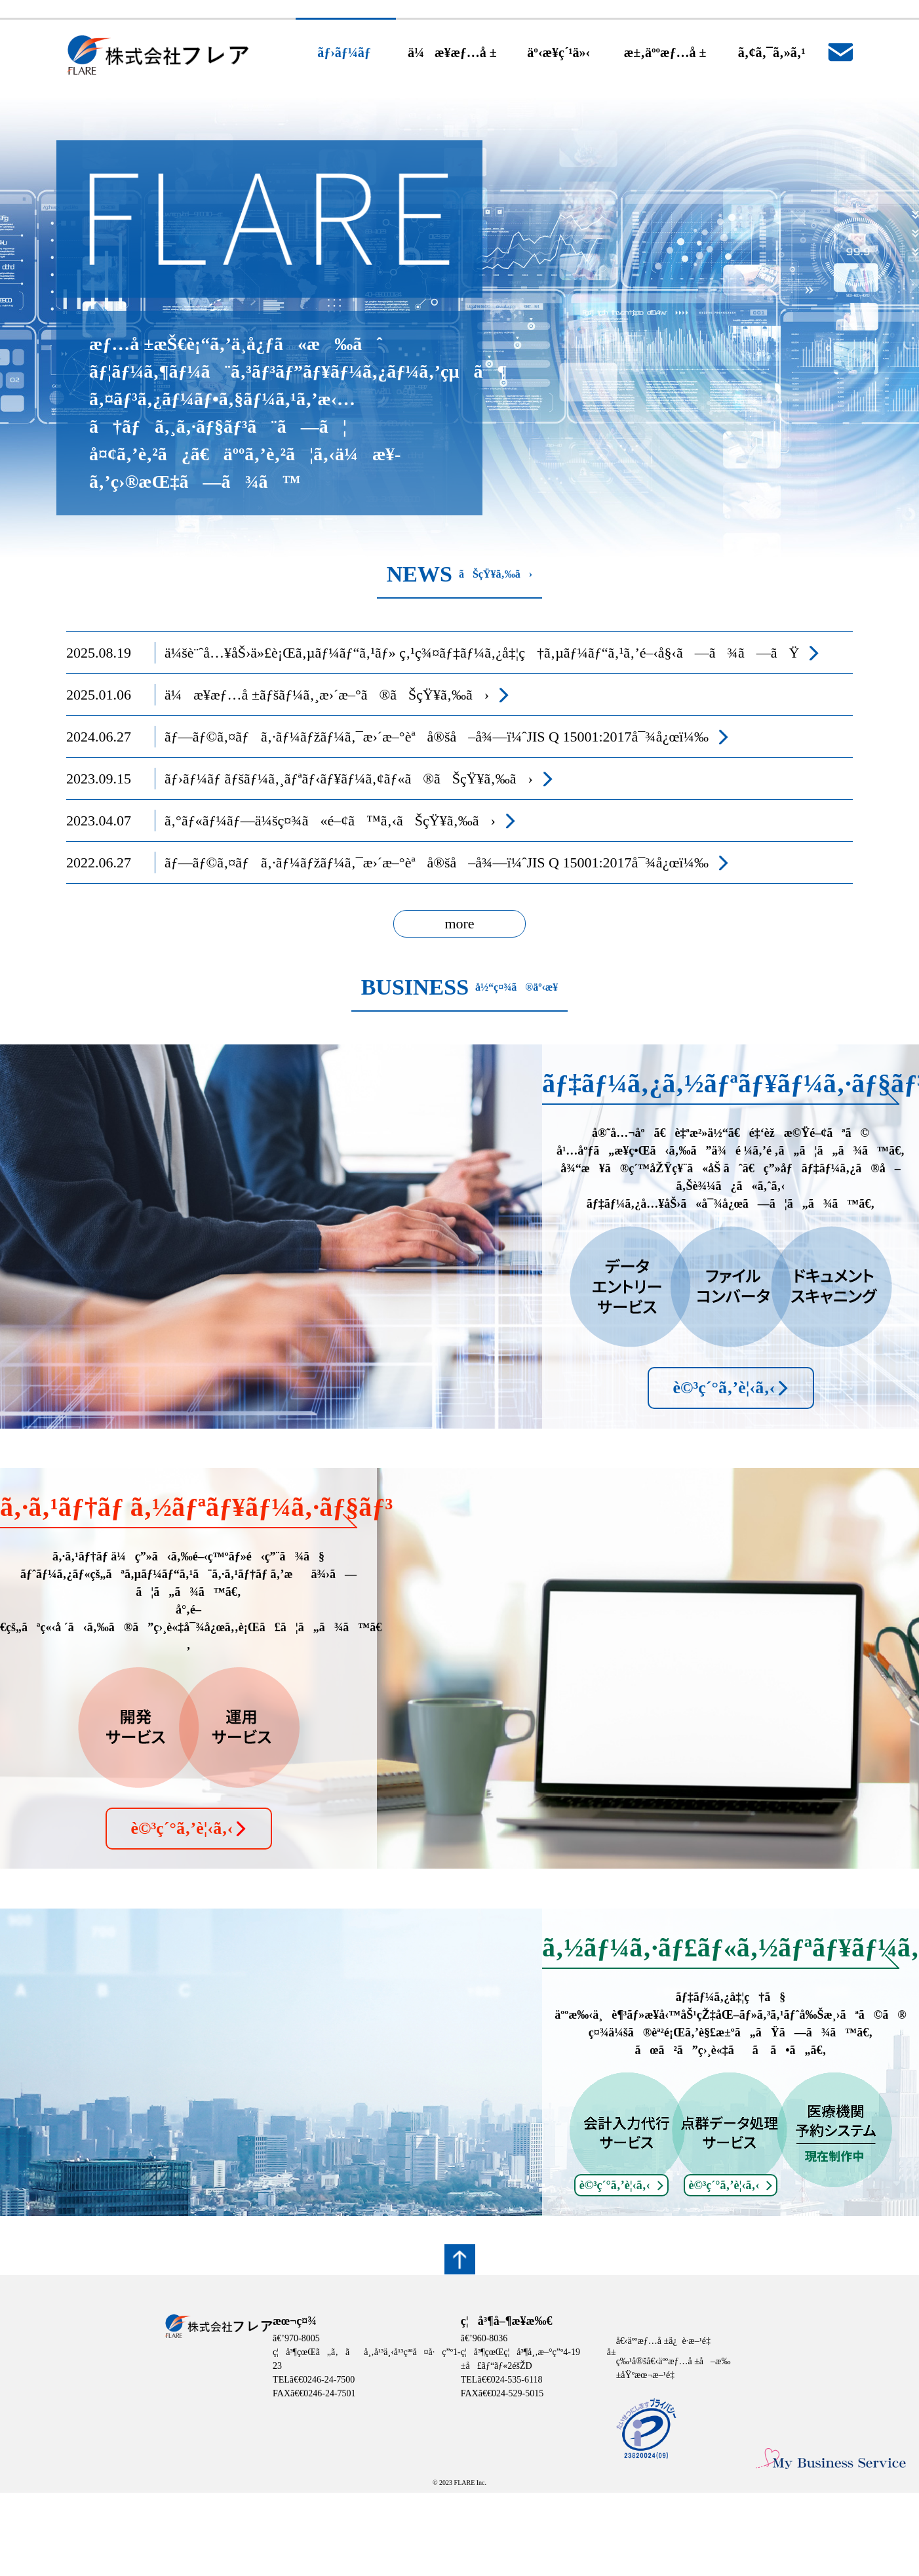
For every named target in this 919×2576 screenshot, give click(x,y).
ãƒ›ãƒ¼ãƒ (345, 52)
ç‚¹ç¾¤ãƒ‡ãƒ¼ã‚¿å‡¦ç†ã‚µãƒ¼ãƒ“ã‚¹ (511, 652)
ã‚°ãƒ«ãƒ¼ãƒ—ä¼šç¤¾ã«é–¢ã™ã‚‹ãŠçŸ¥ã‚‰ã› (330, 820)
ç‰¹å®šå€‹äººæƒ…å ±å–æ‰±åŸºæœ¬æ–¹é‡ (673, 2368)
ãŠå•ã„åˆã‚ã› (840, 52)
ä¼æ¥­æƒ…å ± (452, 52)
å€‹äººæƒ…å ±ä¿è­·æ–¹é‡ (666, 2341)
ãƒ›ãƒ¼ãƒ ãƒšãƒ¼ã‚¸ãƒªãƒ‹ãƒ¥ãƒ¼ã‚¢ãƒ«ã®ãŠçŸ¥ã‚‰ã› (349, 778)
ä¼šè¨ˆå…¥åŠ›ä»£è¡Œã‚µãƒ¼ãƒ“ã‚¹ (270, 652)
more (459, 923)
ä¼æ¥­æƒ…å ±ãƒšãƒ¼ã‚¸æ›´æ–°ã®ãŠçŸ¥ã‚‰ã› (327, 694)
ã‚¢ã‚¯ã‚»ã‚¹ (772, 52)
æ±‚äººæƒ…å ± (665, 52)
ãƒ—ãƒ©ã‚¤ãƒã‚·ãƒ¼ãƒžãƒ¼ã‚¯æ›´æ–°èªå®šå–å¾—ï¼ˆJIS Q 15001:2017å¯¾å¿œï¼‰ (437, 736)
